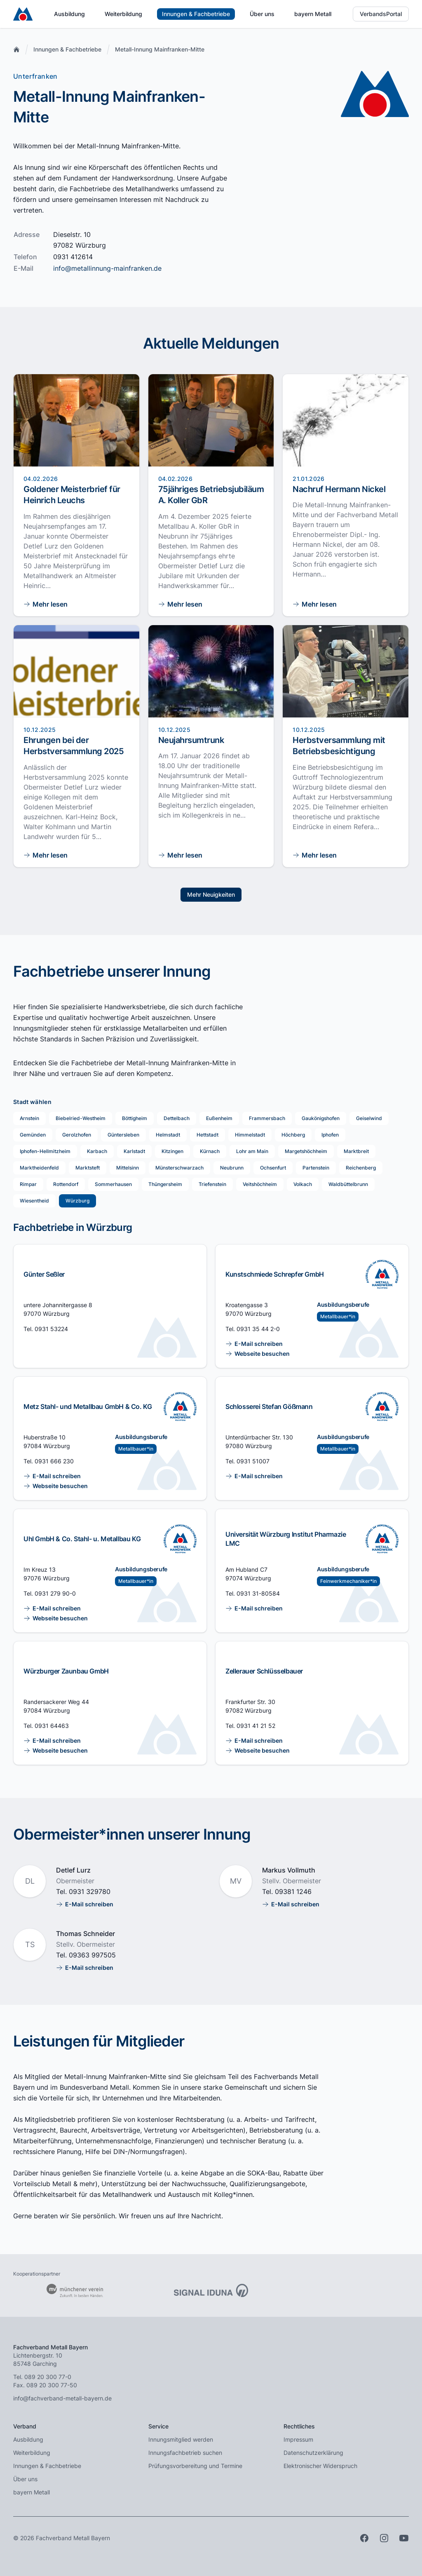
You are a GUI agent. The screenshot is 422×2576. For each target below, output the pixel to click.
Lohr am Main (252, 1151)
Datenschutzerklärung (313, 2452)
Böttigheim (134, 1118)
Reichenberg (361, 1168)
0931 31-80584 (258, 1593)
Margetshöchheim (306, 1151)
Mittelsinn (127, 1168)
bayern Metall (312, 13)
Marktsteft (87, 1168)
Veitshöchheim (260, 1184)
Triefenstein (212, 1184)
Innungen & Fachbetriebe (196, 13)
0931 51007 (253, 1461)
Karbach (97, 1151)
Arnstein (29, 1118)
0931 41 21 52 (256, 1725)
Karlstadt (134, 1151)
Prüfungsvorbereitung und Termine (195, 2465)
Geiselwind (369, 1118)
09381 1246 (293, 1891)
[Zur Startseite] (23, 14)
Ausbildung (69, 13)
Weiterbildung (123, 13)
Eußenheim (219, 1118)
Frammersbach (267, 1118)
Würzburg (77, 1201)
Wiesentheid (34, 1201)
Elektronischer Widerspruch (320, 2465)
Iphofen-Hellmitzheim (45, 1151)
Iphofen (330, 1135)
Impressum (298, 2439)
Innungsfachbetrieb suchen (185, 2452)
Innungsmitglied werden (180, 2439)
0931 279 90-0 (55, 1593)
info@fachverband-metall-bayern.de (62, 2398)
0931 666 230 (54, 1461)
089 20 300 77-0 (47, 2376)
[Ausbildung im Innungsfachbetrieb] (382, 1274)
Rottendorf (65, 1184)
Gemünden (33, 1135)
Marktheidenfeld (39, 1168)
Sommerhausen (113, 1184)
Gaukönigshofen (321, 1118)
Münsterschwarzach (179, 1168)
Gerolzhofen (76, 1135)
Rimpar (28, 1184)
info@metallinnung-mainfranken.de (107, 268)
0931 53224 (51, 1328)
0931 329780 (89, 1891)
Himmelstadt (250, 1135)
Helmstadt (168, 1135)
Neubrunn (232, 1168)
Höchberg (293, 1135)
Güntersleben (123, 1135)
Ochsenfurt (273, 1168)
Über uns (262, 13)
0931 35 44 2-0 (258, 1328)
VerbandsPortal (381, 13)
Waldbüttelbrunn (348, 1184)
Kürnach (210, 1151)
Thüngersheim (165, 1184)
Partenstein (315, 1168)
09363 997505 (92, 1955)
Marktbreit (356, 1151)
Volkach (302, 1184)
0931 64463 (52, 1725)
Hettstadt (207, 1135)
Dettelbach (177, 1118)
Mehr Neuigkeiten (211, 894)
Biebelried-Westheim (81, 1118)
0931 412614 (73, 257)
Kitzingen (172, 1151)
